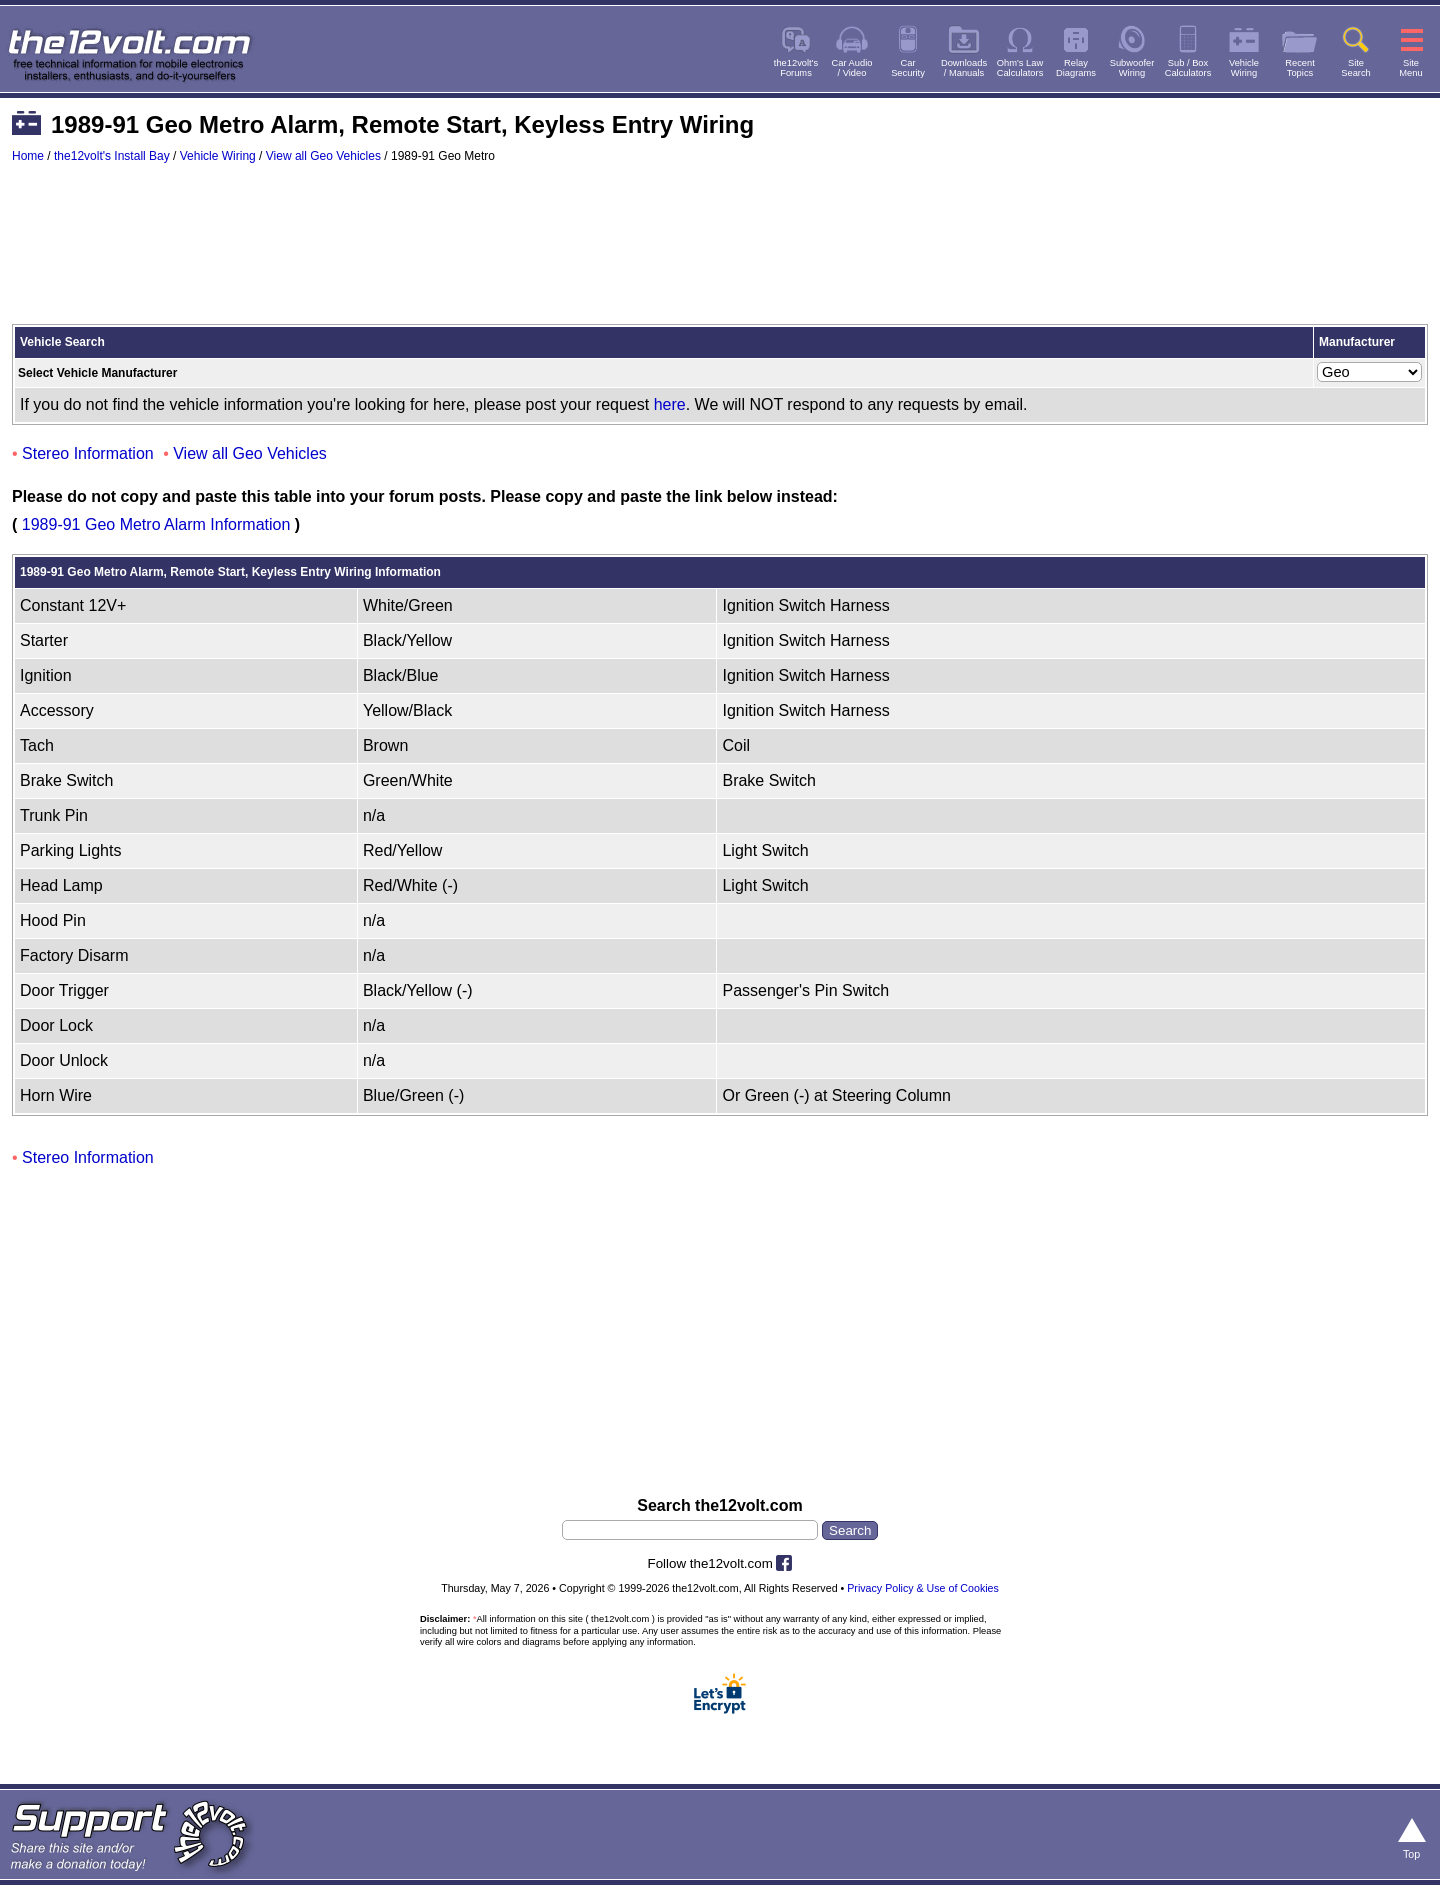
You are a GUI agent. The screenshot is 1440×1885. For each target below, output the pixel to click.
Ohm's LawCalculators (1020, 68)
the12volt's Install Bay (112, 156)
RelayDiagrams (1076, 68)
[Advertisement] (720, 253)
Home (28, 156)
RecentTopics (1300, 68)
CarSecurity (908, 68)
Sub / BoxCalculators (1188, 68)
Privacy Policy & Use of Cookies (923, 1588)
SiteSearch (1356, 68)
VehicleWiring (1244, 68)
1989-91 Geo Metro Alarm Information (156, 524)
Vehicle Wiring (218, 156)
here (670, 404)
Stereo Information (88, 453)
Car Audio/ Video (852, 68)
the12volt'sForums (796, 68)
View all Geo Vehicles (323, 156)
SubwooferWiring (1132, 68)
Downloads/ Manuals (964, 68)
